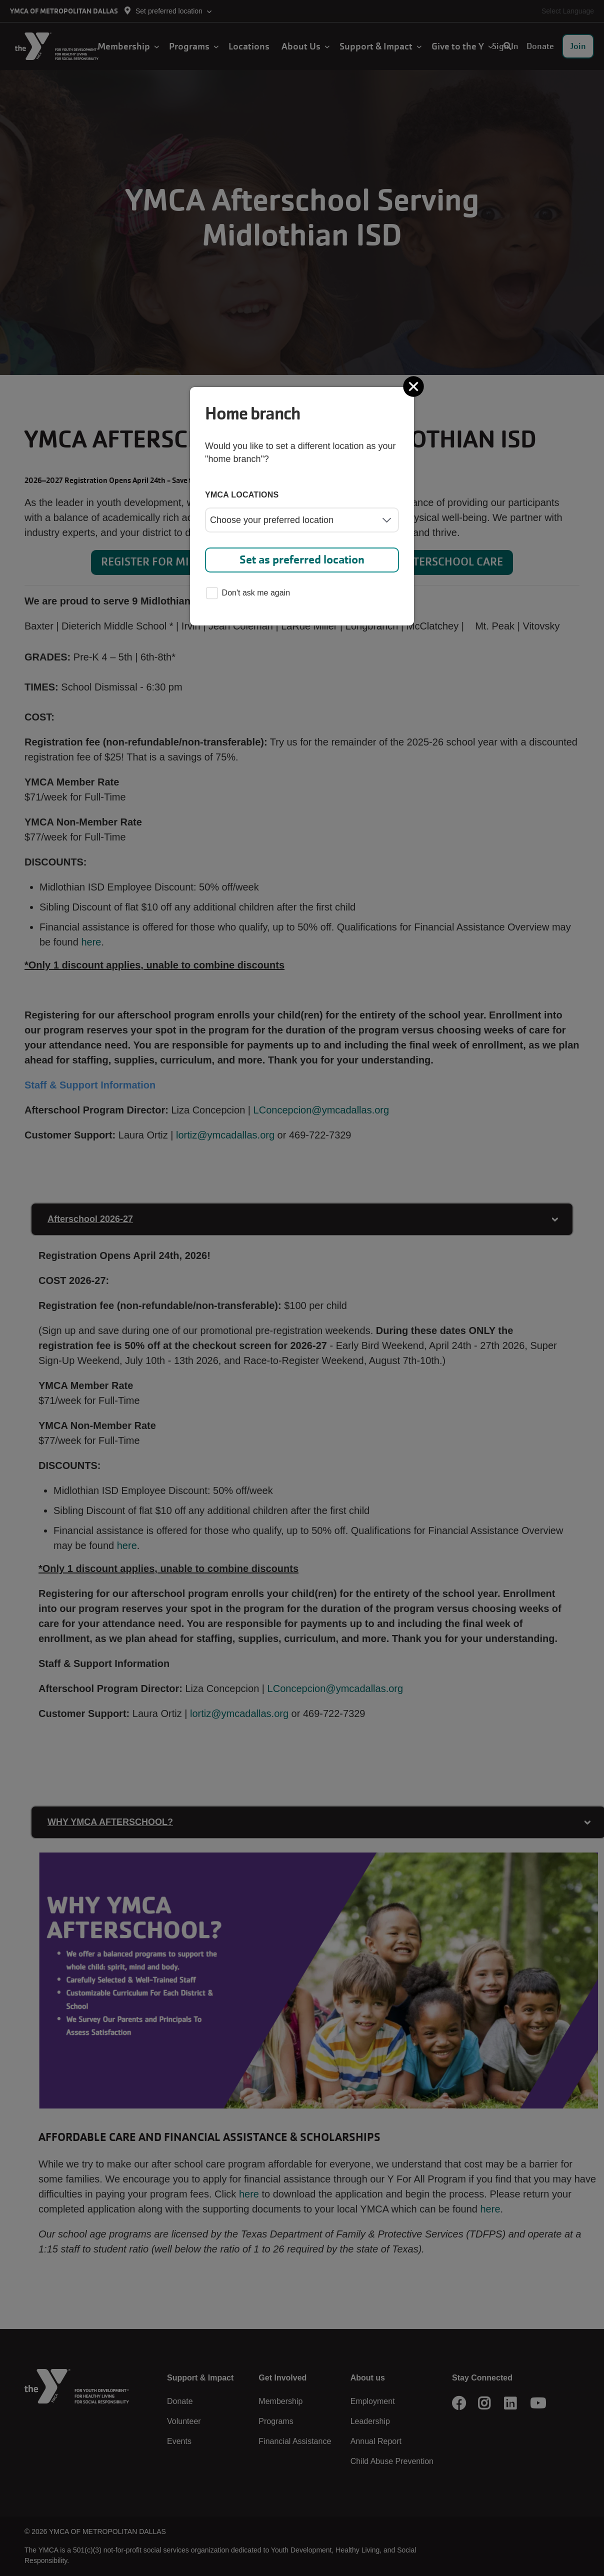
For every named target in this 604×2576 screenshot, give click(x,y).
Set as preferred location (302, 559)
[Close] (415, 387)
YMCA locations (242, 494)
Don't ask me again (248, 593)
